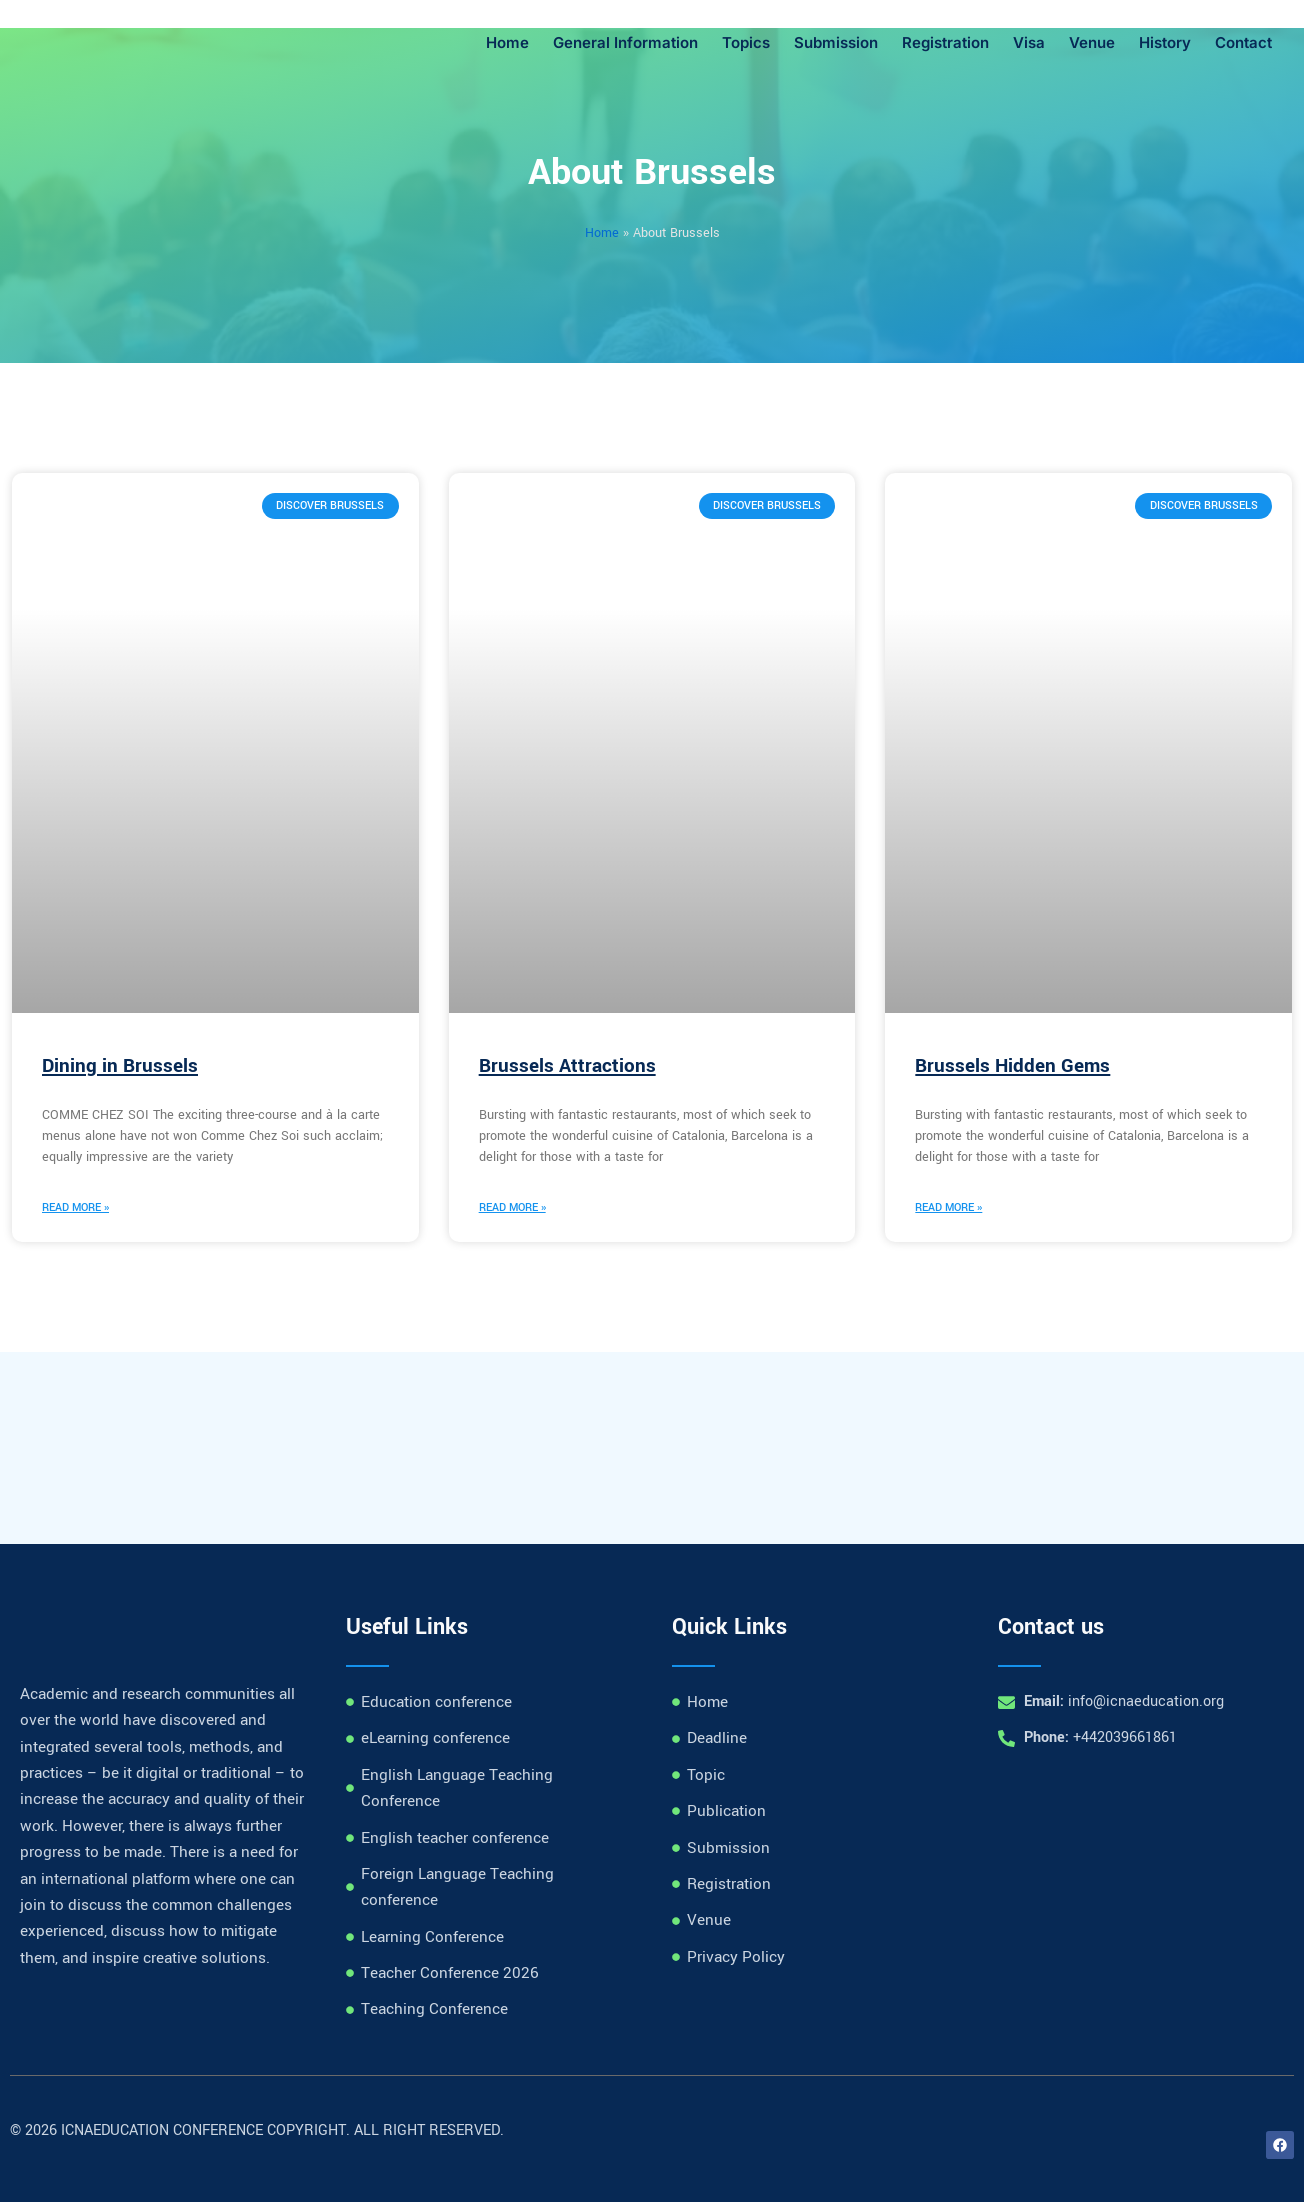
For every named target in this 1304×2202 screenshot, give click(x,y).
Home (507, 42)
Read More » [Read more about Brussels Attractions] (512, 1207)
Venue (1092, 42)
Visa (1029, 42)
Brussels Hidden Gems (1012, 1066)
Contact (1243, 42)
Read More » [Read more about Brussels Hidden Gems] (948, 1207)
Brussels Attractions (567, 1066)
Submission (836, 42)
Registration (945, 42)
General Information (625, 42)
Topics (746, 42)
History (1165, 42)
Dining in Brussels (120, 1066)
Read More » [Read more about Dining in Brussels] (75, 1207)
